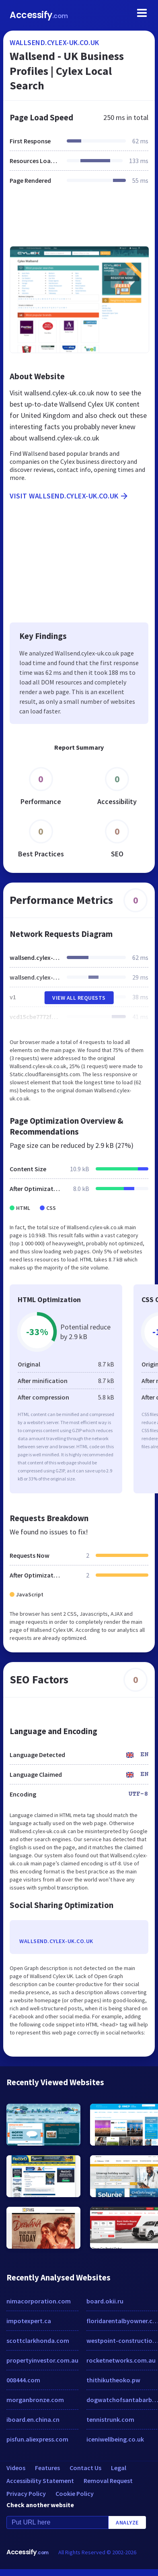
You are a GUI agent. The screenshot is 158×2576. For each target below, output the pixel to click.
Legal (118, 2468)
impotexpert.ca (28, 2321)
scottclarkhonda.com (37, 2340)
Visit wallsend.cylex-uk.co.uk (69, 496)
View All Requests (79, 997)
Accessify (39, 15)
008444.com (23, 2380)
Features (47, 2468)
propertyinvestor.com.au (42, 2360)
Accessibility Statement (40, 2481)
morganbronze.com (35, 2400)
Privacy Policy (26, 2493)
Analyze (127, 2522)
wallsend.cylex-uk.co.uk (54, 42)
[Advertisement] (78, 220)
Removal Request (108, 2481)
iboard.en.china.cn (33, 2419)
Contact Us (85, 2468)
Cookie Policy (74, 2493)
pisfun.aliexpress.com (37, 2439)
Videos (15, 2468)
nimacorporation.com (38, 2301)
